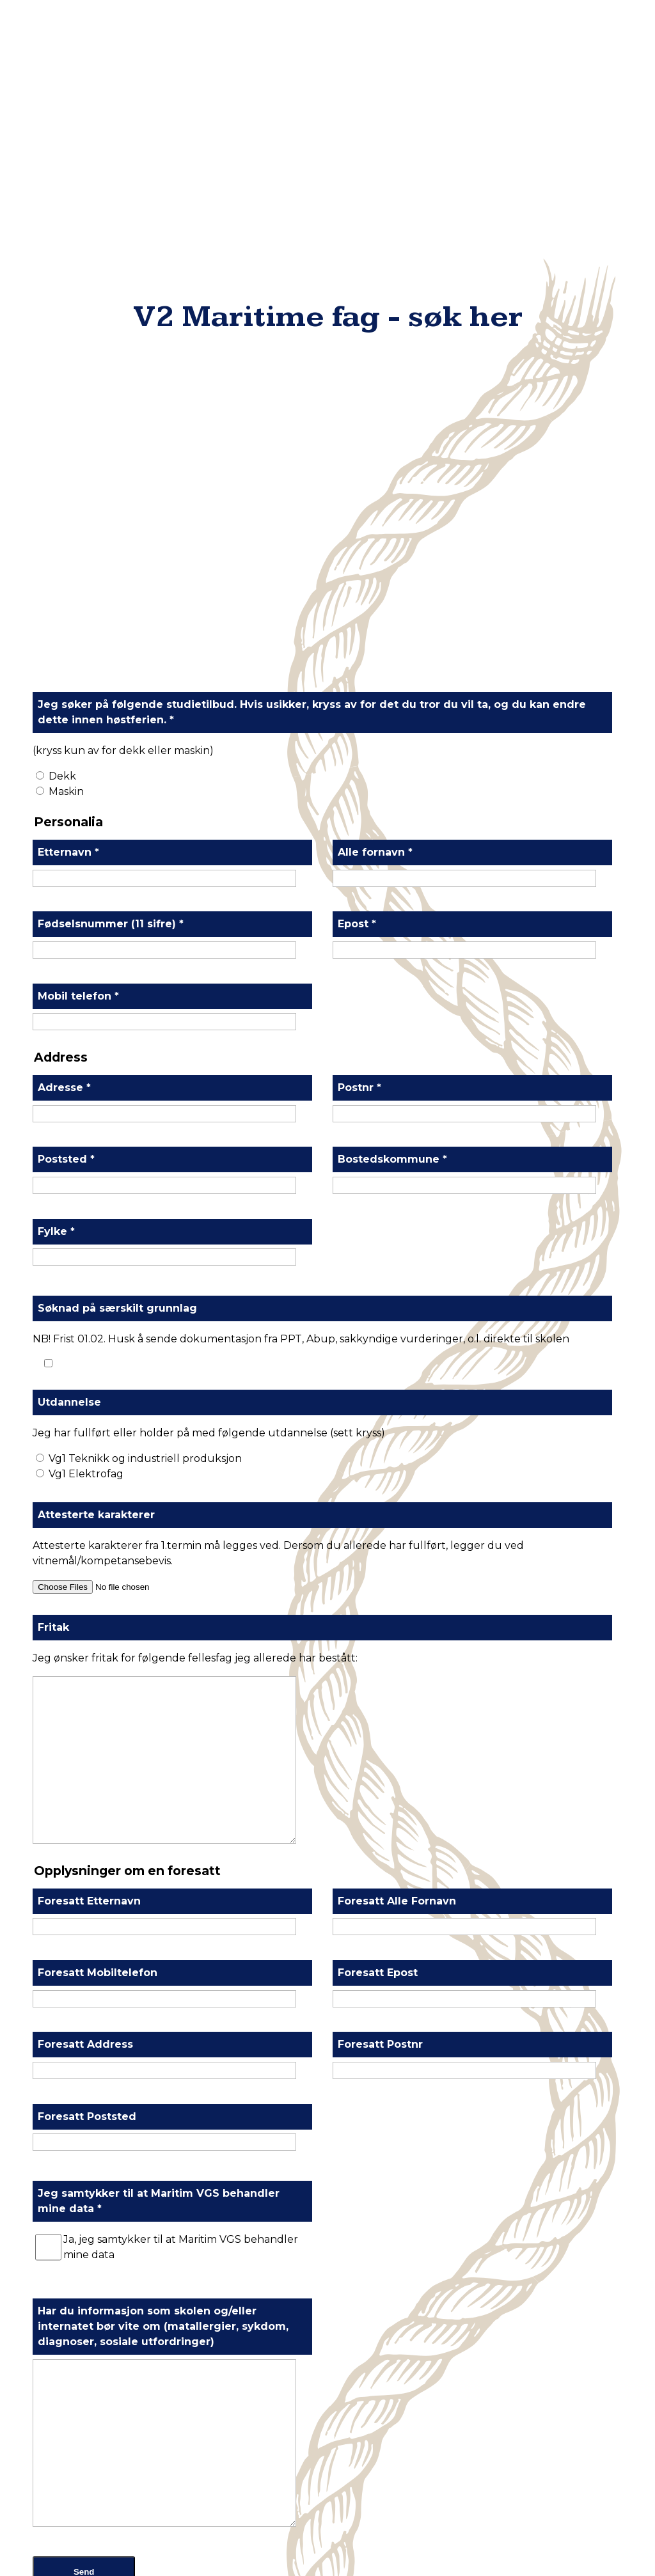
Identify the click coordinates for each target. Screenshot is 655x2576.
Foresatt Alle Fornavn (397, 1246)
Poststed (66, 504)
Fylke (56, 576)
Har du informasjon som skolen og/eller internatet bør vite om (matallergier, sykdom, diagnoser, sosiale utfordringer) (163, 1671)
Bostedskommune (392, 504)
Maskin (66, 136)
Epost (357, 269)
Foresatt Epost (378, 1318)
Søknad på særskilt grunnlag (117, 653)
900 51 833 (337, 2381)
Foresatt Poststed (87, 1462)
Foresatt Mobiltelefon (97, 1318)
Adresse (64, 433)
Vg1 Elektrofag (86, 819)
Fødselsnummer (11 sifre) (111, 269)
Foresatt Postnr (380, 1389)
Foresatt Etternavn (89, 1246)
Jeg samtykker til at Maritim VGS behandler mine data (159, 1546)
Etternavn (68, 197)
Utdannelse (69, 747)
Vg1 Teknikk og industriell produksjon (145, 803)
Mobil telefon (78, 341)
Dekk (62, 121)
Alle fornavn (375, 197)
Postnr (359, 433)
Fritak (53, 972)
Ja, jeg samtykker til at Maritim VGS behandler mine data (180, 1592)
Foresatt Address (85, 1389)
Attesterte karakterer (96, 860)
